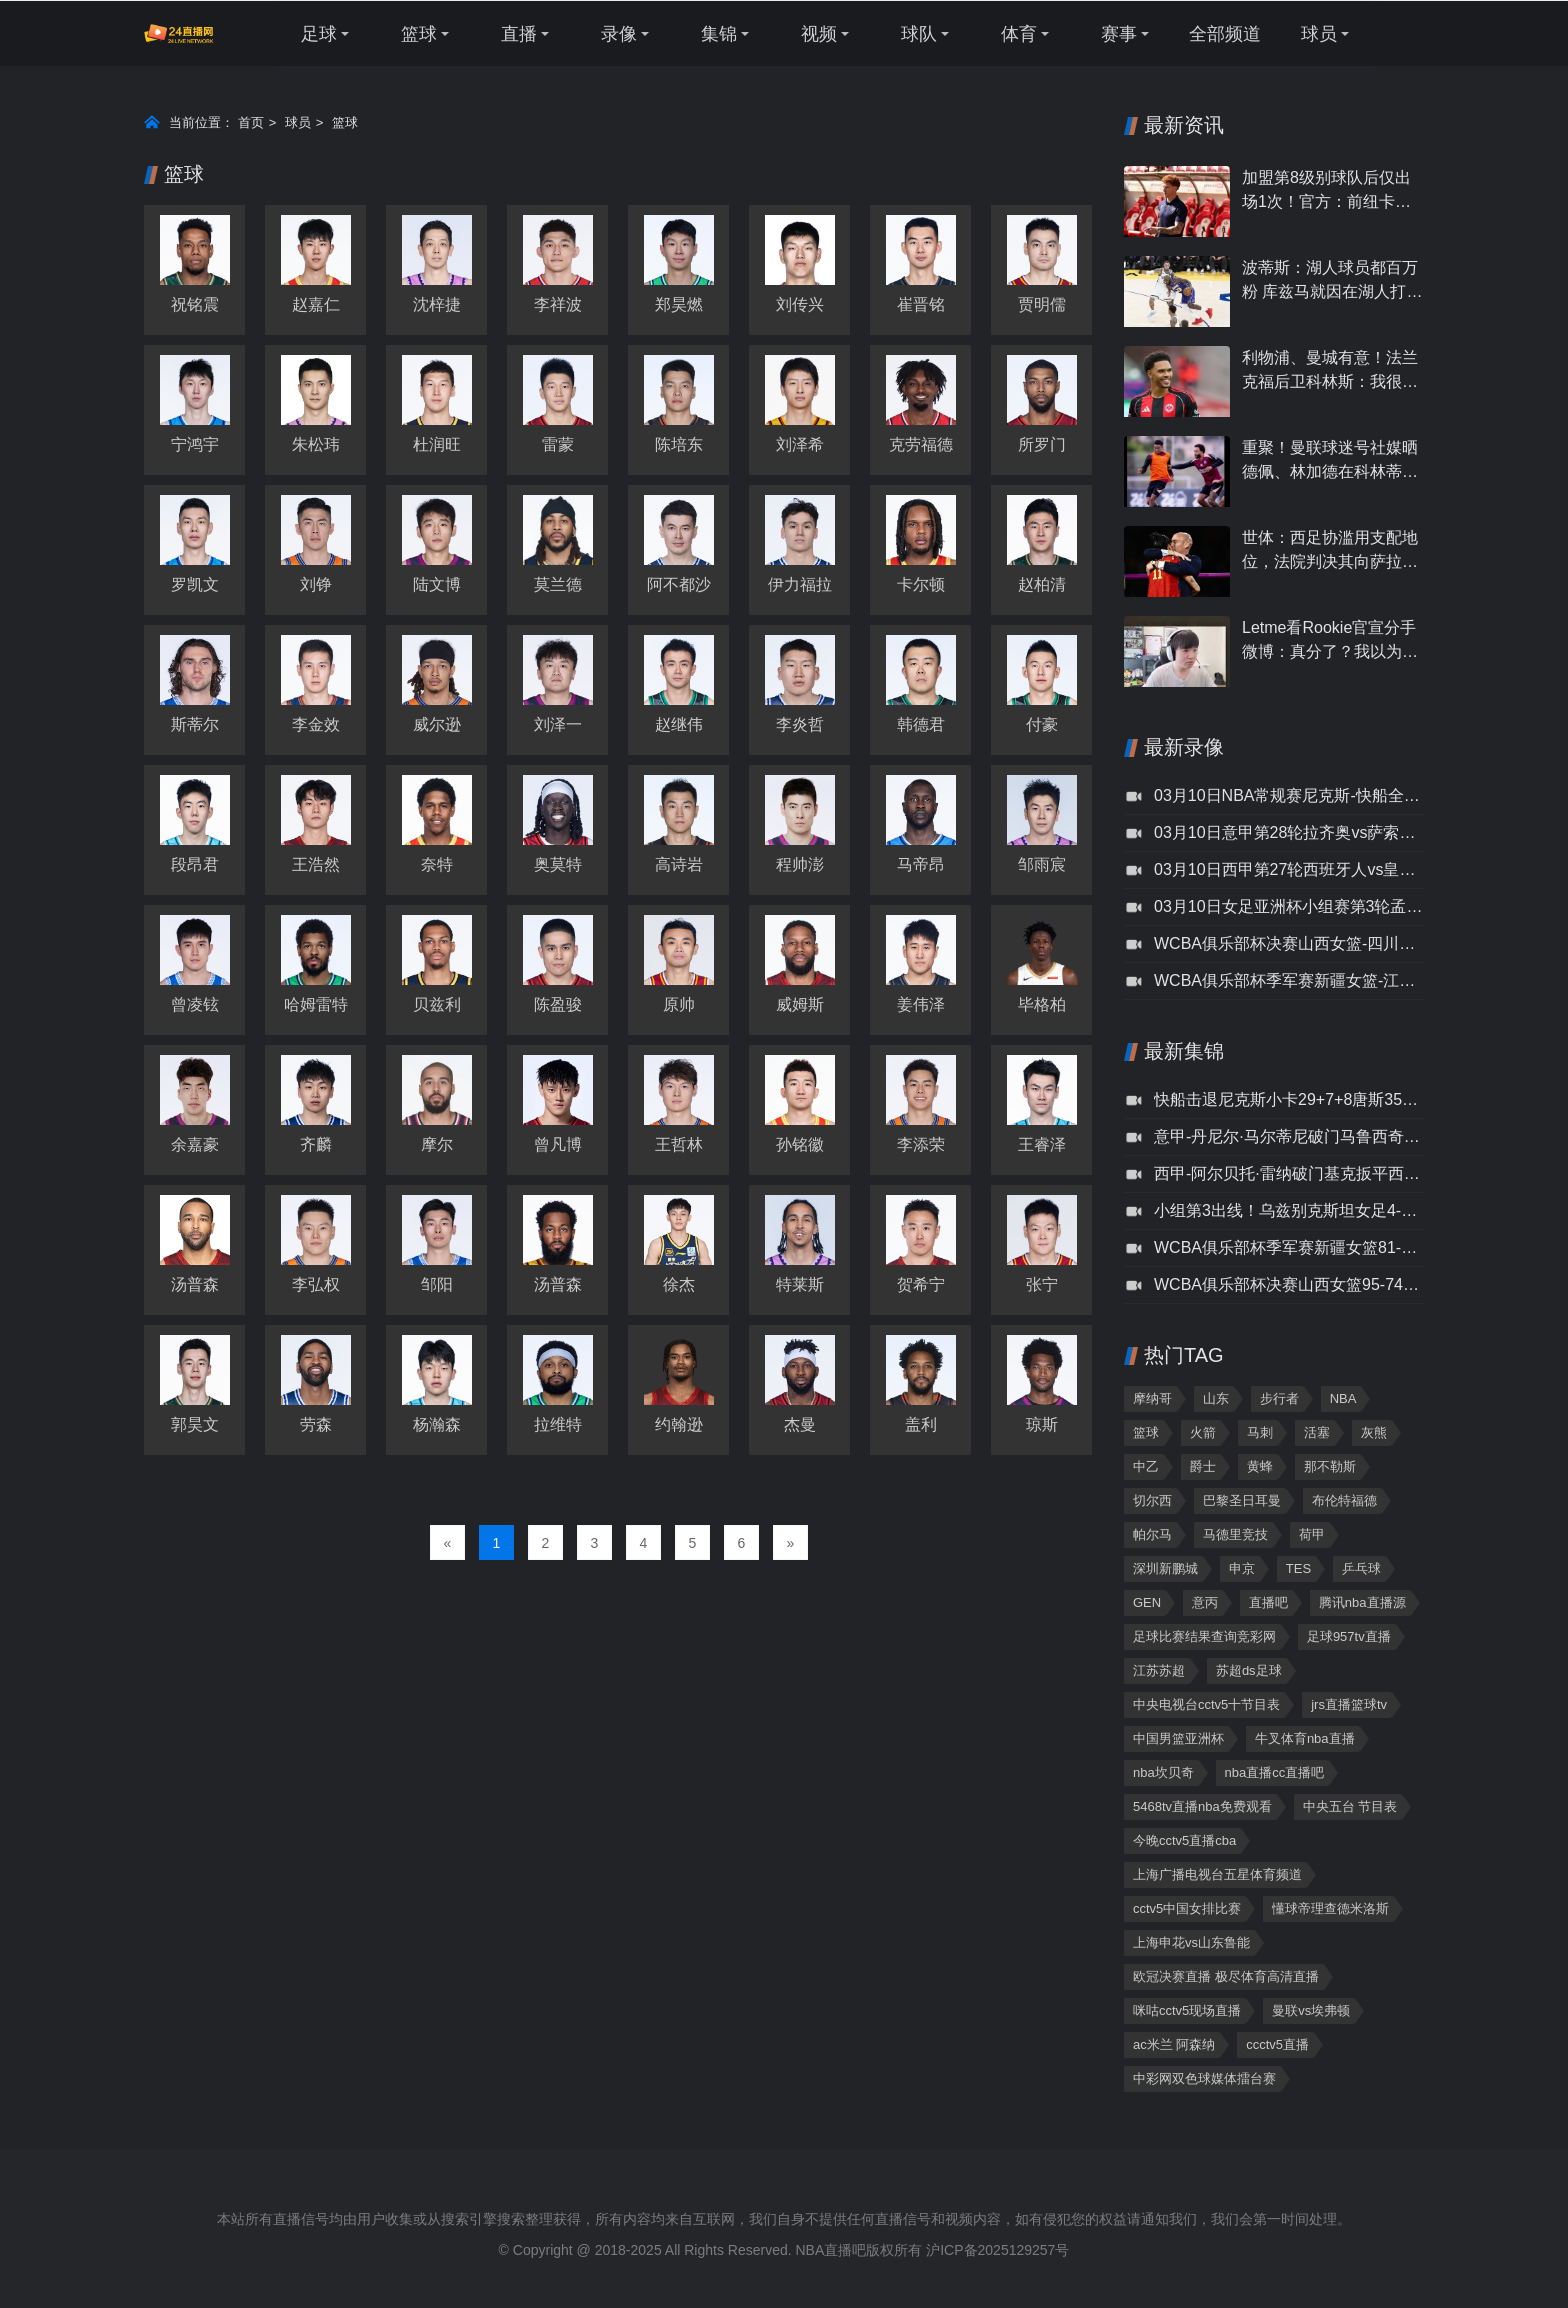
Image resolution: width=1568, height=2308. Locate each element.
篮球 (419, 34)
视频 (819, 34)
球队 (919, 34)
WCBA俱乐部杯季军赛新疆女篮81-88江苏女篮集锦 (1289, 1247)
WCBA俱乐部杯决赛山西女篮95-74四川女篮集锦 (1289, 1284)
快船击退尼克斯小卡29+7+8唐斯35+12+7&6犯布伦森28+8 (1289, 1099)
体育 (1019, 34)
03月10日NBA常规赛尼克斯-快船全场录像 (1289, 795)
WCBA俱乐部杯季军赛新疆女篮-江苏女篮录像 (1289, 980)
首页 (251, 122)
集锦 (719, 34)
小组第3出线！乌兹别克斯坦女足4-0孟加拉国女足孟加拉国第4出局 (1289, 1210)
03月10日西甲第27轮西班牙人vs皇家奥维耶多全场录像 (1289, 869)
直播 (519, 34)
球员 (1319, 34)
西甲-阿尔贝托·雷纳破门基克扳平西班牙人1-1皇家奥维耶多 (1289, 1173)
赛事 (1119, 34)
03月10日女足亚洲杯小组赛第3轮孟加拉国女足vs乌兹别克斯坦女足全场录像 (1289, 906)
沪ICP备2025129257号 (997, 2250)
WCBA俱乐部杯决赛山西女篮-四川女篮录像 (1289, 943)
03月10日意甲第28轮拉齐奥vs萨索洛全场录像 (1289, 832)
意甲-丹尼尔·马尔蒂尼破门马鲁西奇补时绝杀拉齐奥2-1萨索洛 (1289, 1136)
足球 (319, 34)
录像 (619, 34)
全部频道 (1225, 34)
